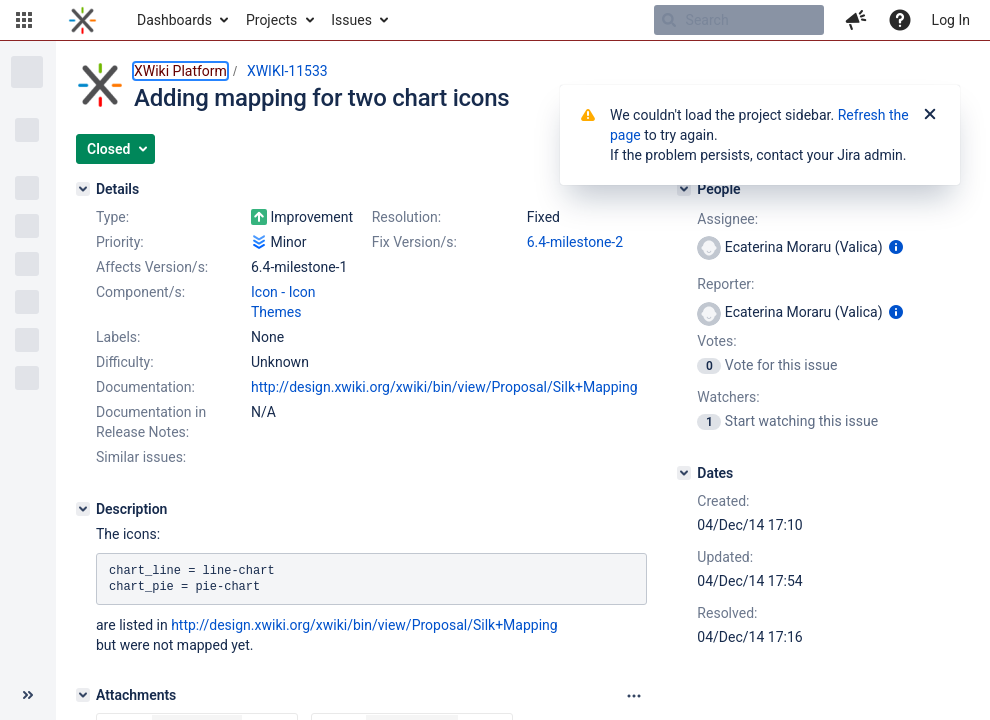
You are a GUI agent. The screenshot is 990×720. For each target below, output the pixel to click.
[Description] (83, 509)
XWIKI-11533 (287, 71)
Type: (112, 217)
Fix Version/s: (414, 242)
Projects (271, 20)
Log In (951, 20)
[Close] (930, 115)
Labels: (118, 337)
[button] (24, 20)
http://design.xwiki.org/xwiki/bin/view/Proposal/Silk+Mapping (444, 387)
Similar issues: (141, 457)
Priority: (120, 242)
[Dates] (684, 473)
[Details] (83, 189)
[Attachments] (83, 695)
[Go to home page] (82, 20)
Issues (351, 20)
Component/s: (140, 292)
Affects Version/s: (152, 267)
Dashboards (174, 20)
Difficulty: (125, 362)
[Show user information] (896, 247)
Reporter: (725, 284)
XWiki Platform (180, 71)
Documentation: (145, 387)
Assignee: (727, 219)
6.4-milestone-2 (575, 242)
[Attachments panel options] (634, 696)
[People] (684, 189)
